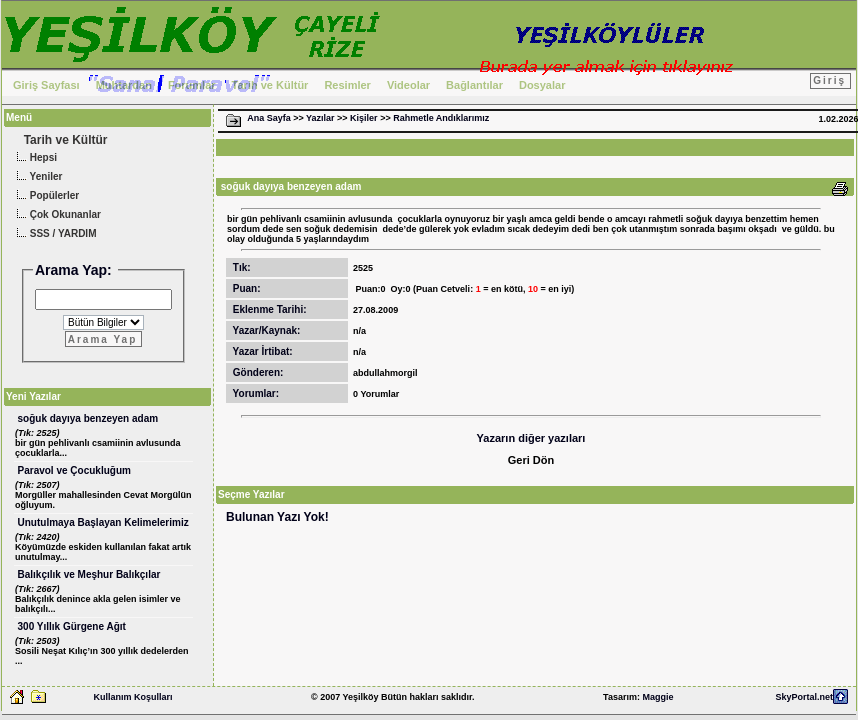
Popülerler (45, 196)
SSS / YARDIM (54, 234)
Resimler (347, 85)
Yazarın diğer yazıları (531, 438)
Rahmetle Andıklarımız (441, 118)
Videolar (408, 85)
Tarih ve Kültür (270, 85)
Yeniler (37, 177)
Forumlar (192, 85)
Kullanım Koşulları (132, 697)
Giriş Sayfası (46, 85)
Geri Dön (531, 460)
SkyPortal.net (804, 697)
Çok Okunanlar (56, 215)
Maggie (657, 697)
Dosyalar (542, 85)
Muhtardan (124, 85)
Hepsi (34, 158)
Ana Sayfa (269, 118)
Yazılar (320, 118)
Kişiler (364, 118)
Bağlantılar (474, 85)
